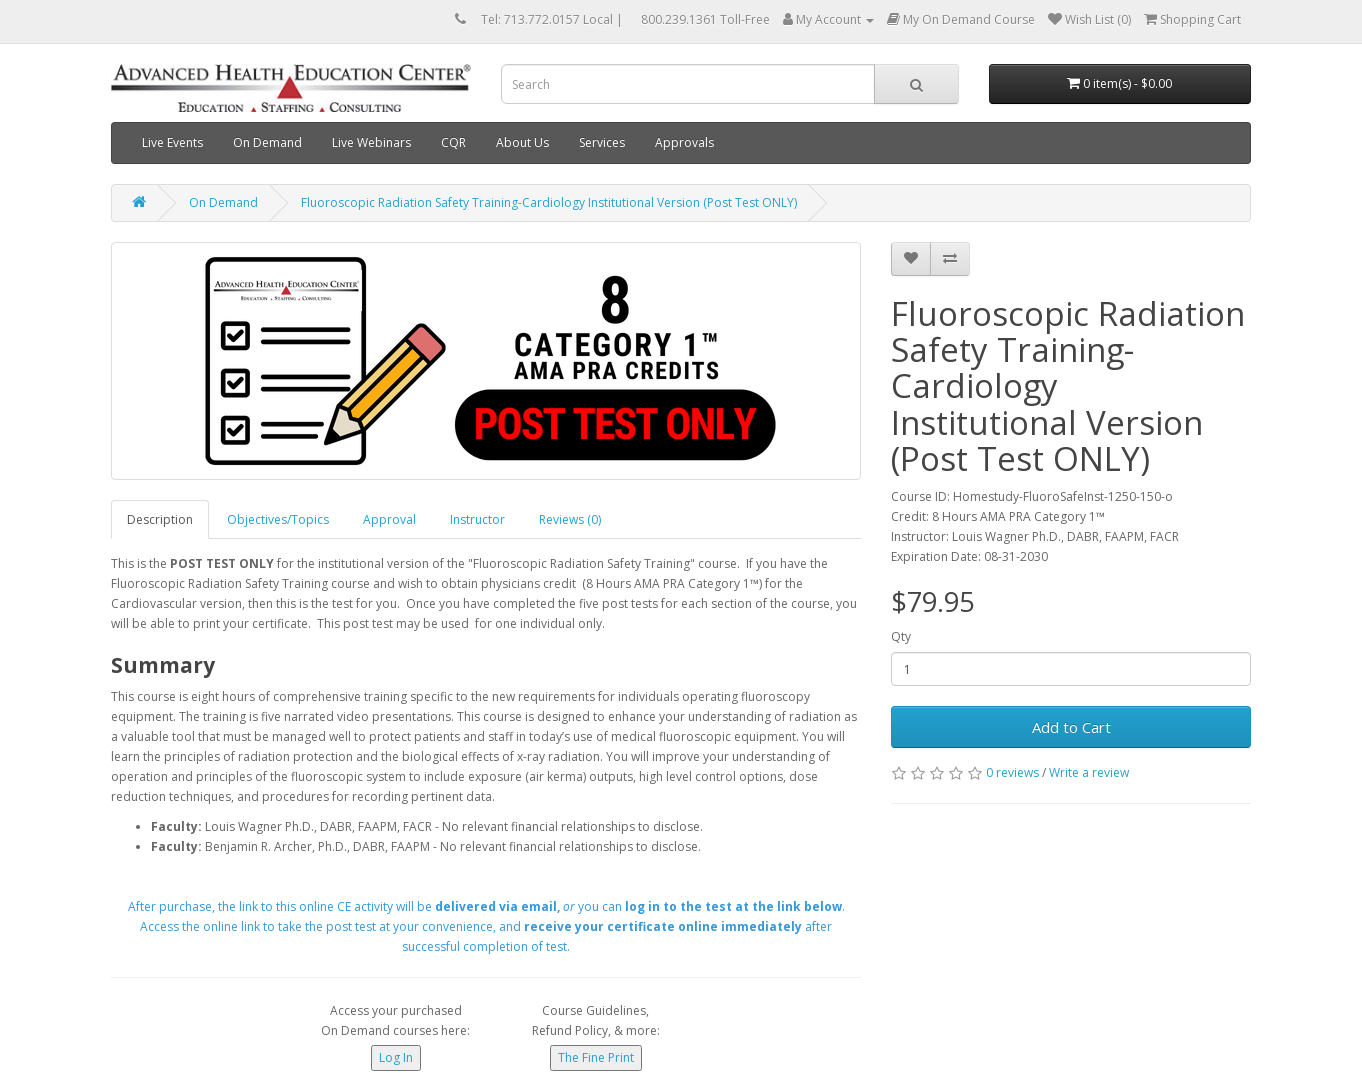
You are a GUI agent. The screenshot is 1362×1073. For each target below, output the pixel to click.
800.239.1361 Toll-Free (705, 19)
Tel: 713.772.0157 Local (547, 19)
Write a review (1089, 772)
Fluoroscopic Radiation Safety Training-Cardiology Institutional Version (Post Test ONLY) (549, 202)
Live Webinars (371, 142)
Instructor (477, 519)
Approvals (684, 142)
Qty (901, 636)
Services (602, 142)
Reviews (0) (570, 519)
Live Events (172, 142)
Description (160, 519)
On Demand (267, 142)
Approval (389, 519)
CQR (453, 142)
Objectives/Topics (278, 519)
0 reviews (1012, 772)
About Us (522, 142)
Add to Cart (1071, 727)
